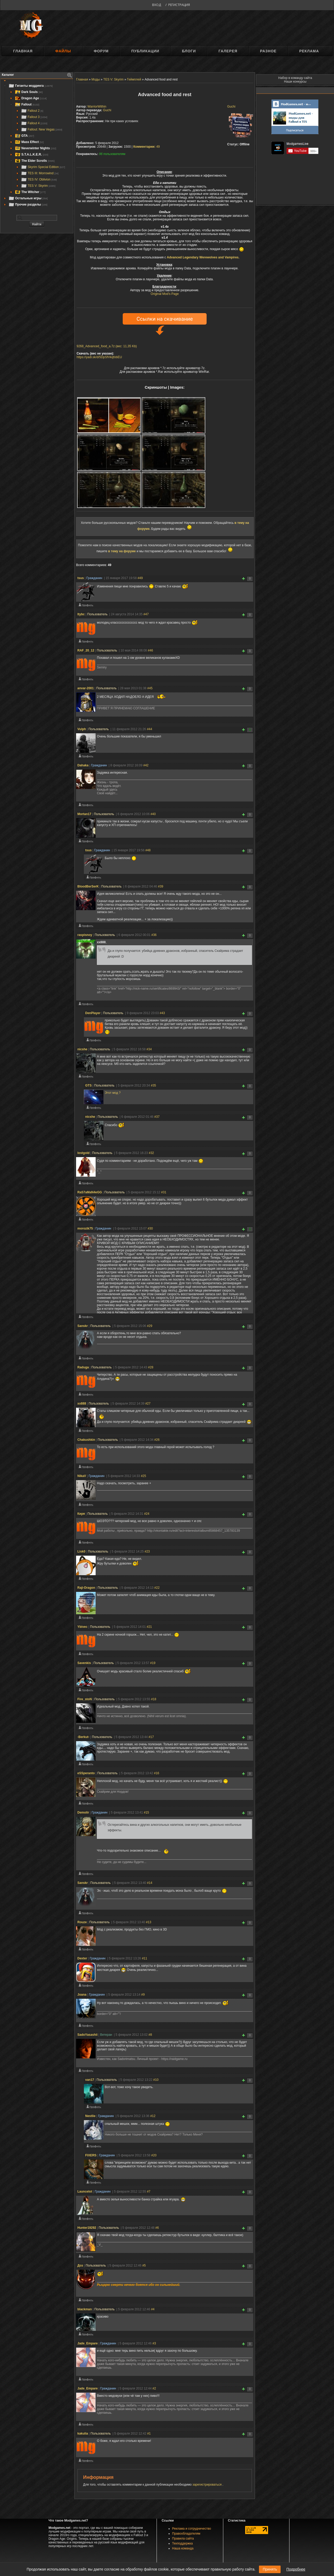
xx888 (81, 1403)
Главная (23, 51)
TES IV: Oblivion (39, 179)
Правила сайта (183, 2538)
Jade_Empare (87, 2343)
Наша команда (183, 2548)
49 (146, 146)
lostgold (83, 1153)
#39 (160, 886)
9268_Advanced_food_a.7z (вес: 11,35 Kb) (107, 346)
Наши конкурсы (295, 81)
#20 (154, 2155)
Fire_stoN (84, 1699)
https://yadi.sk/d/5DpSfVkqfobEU (99, 357)
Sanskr (82, 1326)
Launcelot (84, 2191)
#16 (156, 1773)
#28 (150, 1367)
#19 (152, 1663)
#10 (155, 2080)
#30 (150, 1228)
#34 (149, 1049)
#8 (150, 2035)
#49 (140, 578)
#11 (144, 1958)
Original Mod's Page (165, 294)
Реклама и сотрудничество (191, 2528)
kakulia (82, 2433)
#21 (149, 1627)
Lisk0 (81, 1551)
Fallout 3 (34, 117)
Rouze (82, 1922)
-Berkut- (83, 1737)
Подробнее (295, 2569)
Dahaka (83, 765)
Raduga (83, 1367)
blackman (84, 2309)
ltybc (81, 614)
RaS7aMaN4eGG (89, 1192)
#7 (148, 2191)
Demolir (83, 1812)
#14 (149, 1883)
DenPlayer (93, 1013)
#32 (151, 1153)
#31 (163, 1192)
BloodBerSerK (88, 886)
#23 (147, 1551)
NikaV (81, 1476)
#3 (154, 2343)
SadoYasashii (87, 2035)
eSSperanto (86, 1773)
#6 (157, 2228)
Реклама (309, 51)
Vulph (81, 729)
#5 (144, 2265)
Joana (81, 1994)
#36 (154, 935)
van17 (89, 2080)
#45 (149, 688)
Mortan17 (84, 814)
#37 (156, 1117)
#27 (148, 1403)
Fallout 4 (34, 123)
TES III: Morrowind (39, 173)
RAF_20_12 (85, 650)
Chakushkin (86, 1440)
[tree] (37, 145)
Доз (80, 2265)
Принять (270, 2569)
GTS (88, 1085)
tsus (80, 578)
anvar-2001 (85, 688)
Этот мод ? (113, 1093)
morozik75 (85, 1228)
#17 (151, 1737)
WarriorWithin (97, 106)
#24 (146, 1514)
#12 (153, 2116)
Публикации (145, 51)
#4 (152, 2309)
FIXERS (90, 2155)
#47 (146, 614)
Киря (81, 1514)
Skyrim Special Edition (43, 167)
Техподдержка (182, 2543)
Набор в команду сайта (295, 78)
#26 (156, 1440)
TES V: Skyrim (38, 186)
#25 (143, 1476)
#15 (146, 1812)
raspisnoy (84, 935)
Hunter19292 (86, 2228)
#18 (153, 1699)
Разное (268, 51)
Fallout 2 (32, 111)
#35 (153, 1085)
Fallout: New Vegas (41, 129)
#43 (162, 1013)
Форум (101, 51)
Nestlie (90, 2116)
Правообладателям (186, 2533)
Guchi (231, 106)
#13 (148, 1922)
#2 (154, 2388)
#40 (153, 814)
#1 (149, 2433)
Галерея (228, 51)
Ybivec (82, 1627)
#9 (143, 1994)
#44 (149, 729)
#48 (148, 850)
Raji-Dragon (86, 1588)
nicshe (82, 1049)
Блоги (189, 51)
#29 (149, 1326)
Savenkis (84, 1663)
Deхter (82, 1958)
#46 (150, 650)
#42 (146, 765)
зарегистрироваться (207, 2484)
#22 (156, 1588)
